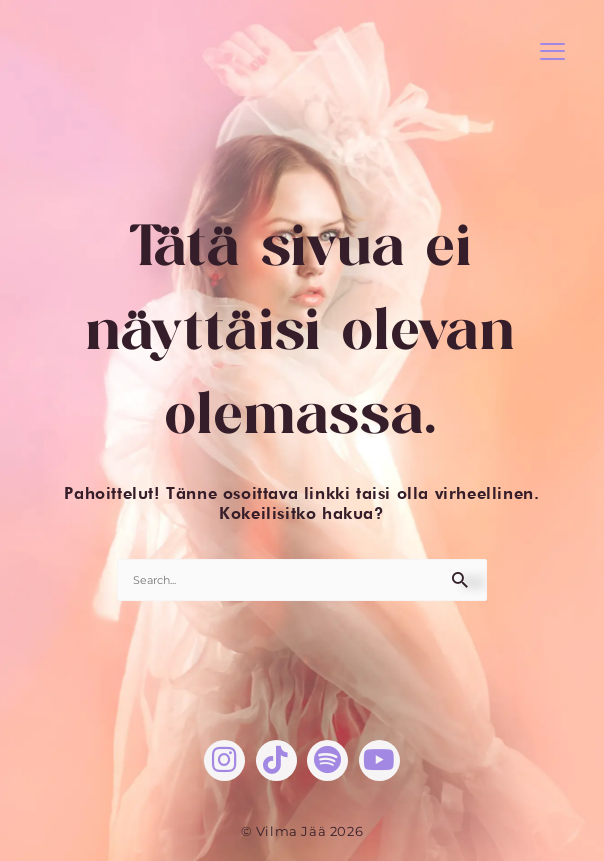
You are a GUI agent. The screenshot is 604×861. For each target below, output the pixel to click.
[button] (552, 52)
